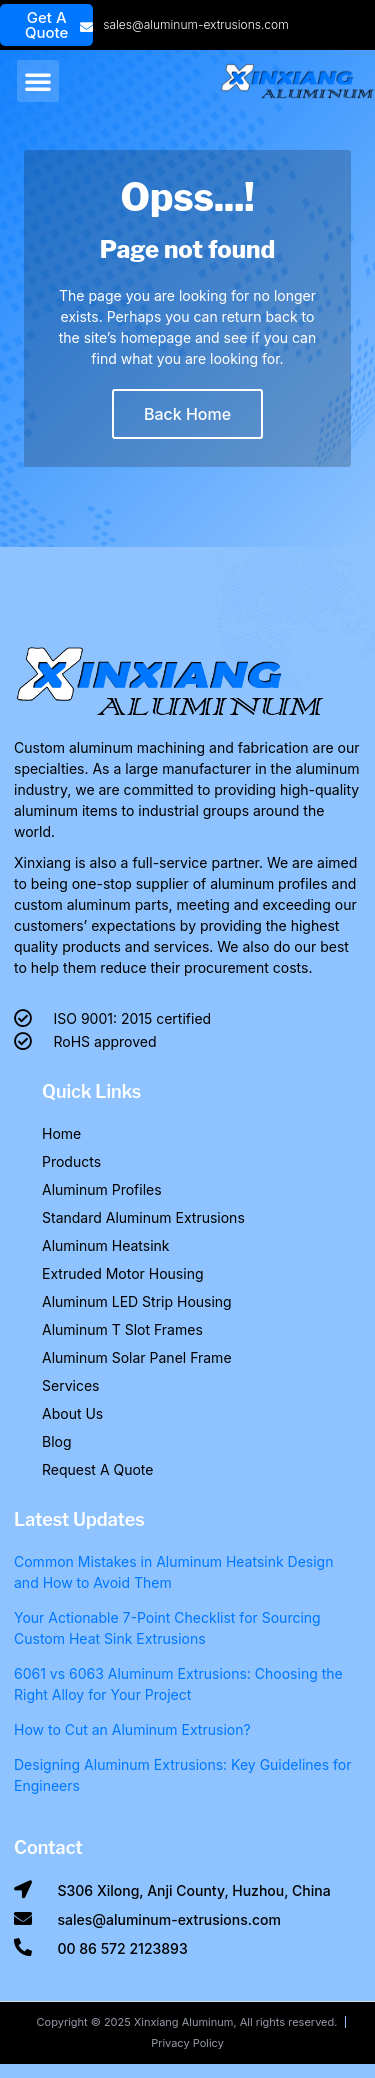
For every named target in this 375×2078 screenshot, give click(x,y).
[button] (38, 81)
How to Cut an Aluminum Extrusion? (132, 1729)
